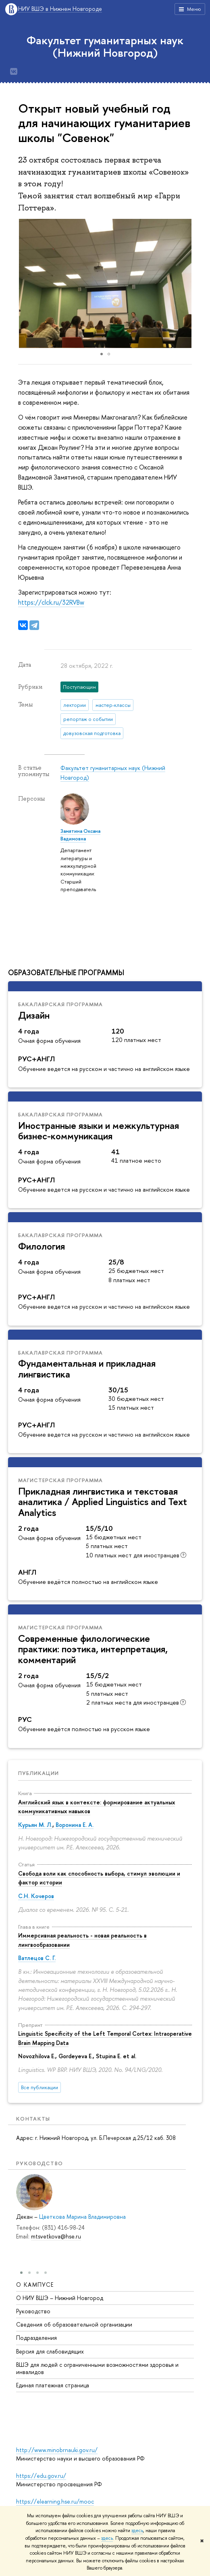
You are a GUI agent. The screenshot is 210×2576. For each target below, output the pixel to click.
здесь (137, 2530)
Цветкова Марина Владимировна (82, 2216)
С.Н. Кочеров (36, 1896)
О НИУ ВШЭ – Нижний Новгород (59, 2297)
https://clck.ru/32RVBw (51, 602)
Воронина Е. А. (75, 1825)
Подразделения (36, 2337)
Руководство (33, 2310)
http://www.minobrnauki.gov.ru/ (57, 2450)
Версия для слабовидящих (50, 2351)
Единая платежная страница (52, 2385)
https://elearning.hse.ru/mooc (55, 2501)
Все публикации (39, 2087)
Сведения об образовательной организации (74, 2324)
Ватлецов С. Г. (37, 1958)
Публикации (38, 1773)
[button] (194, 283)
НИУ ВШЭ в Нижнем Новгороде (60, 9)
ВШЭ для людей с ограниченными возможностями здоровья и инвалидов (97, 2367)
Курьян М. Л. (35, 1825)
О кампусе (35, 2284)
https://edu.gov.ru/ (41, 2475)
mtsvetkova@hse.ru (56, 2236)
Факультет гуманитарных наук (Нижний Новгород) (105, 46)
